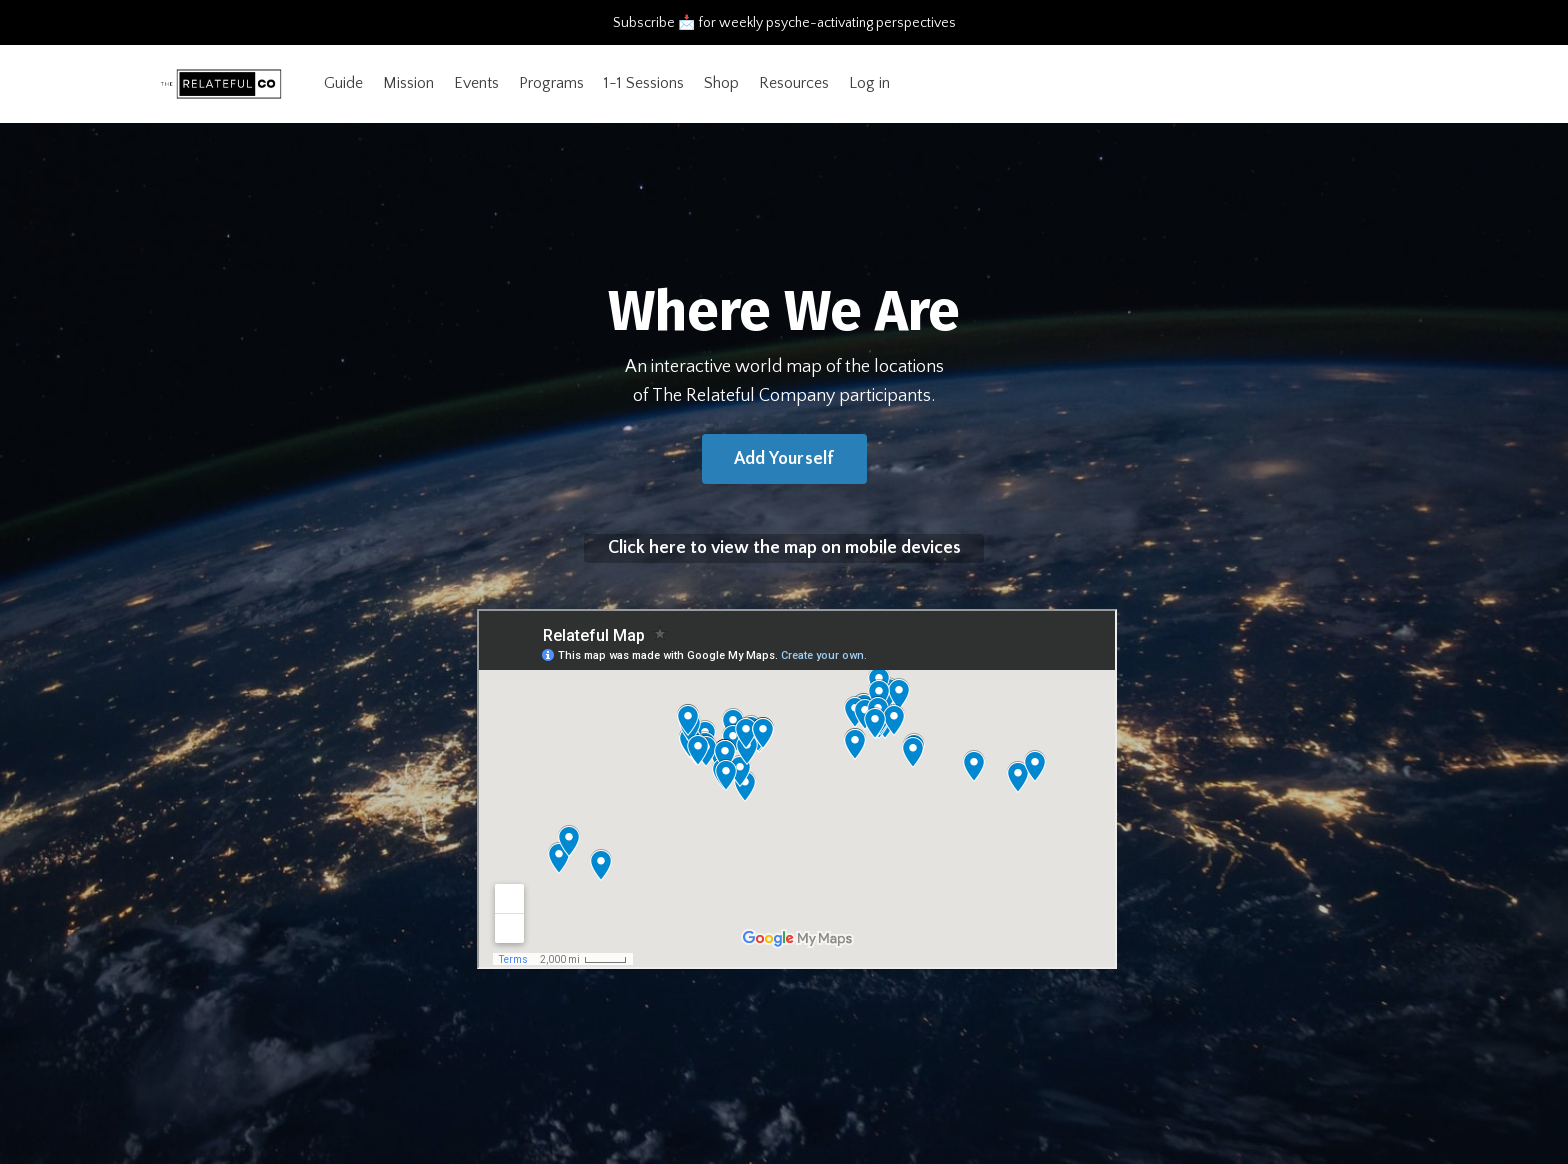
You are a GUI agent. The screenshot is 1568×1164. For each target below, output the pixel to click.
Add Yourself (784, 459)
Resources (794, 83)
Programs (551, 83)
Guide (343, 83)
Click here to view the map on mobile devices (784, 548)
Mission (408, 83)
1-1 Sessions (644, 83)
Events (476, 83)
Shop (721, 83)
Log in (869, 83)
